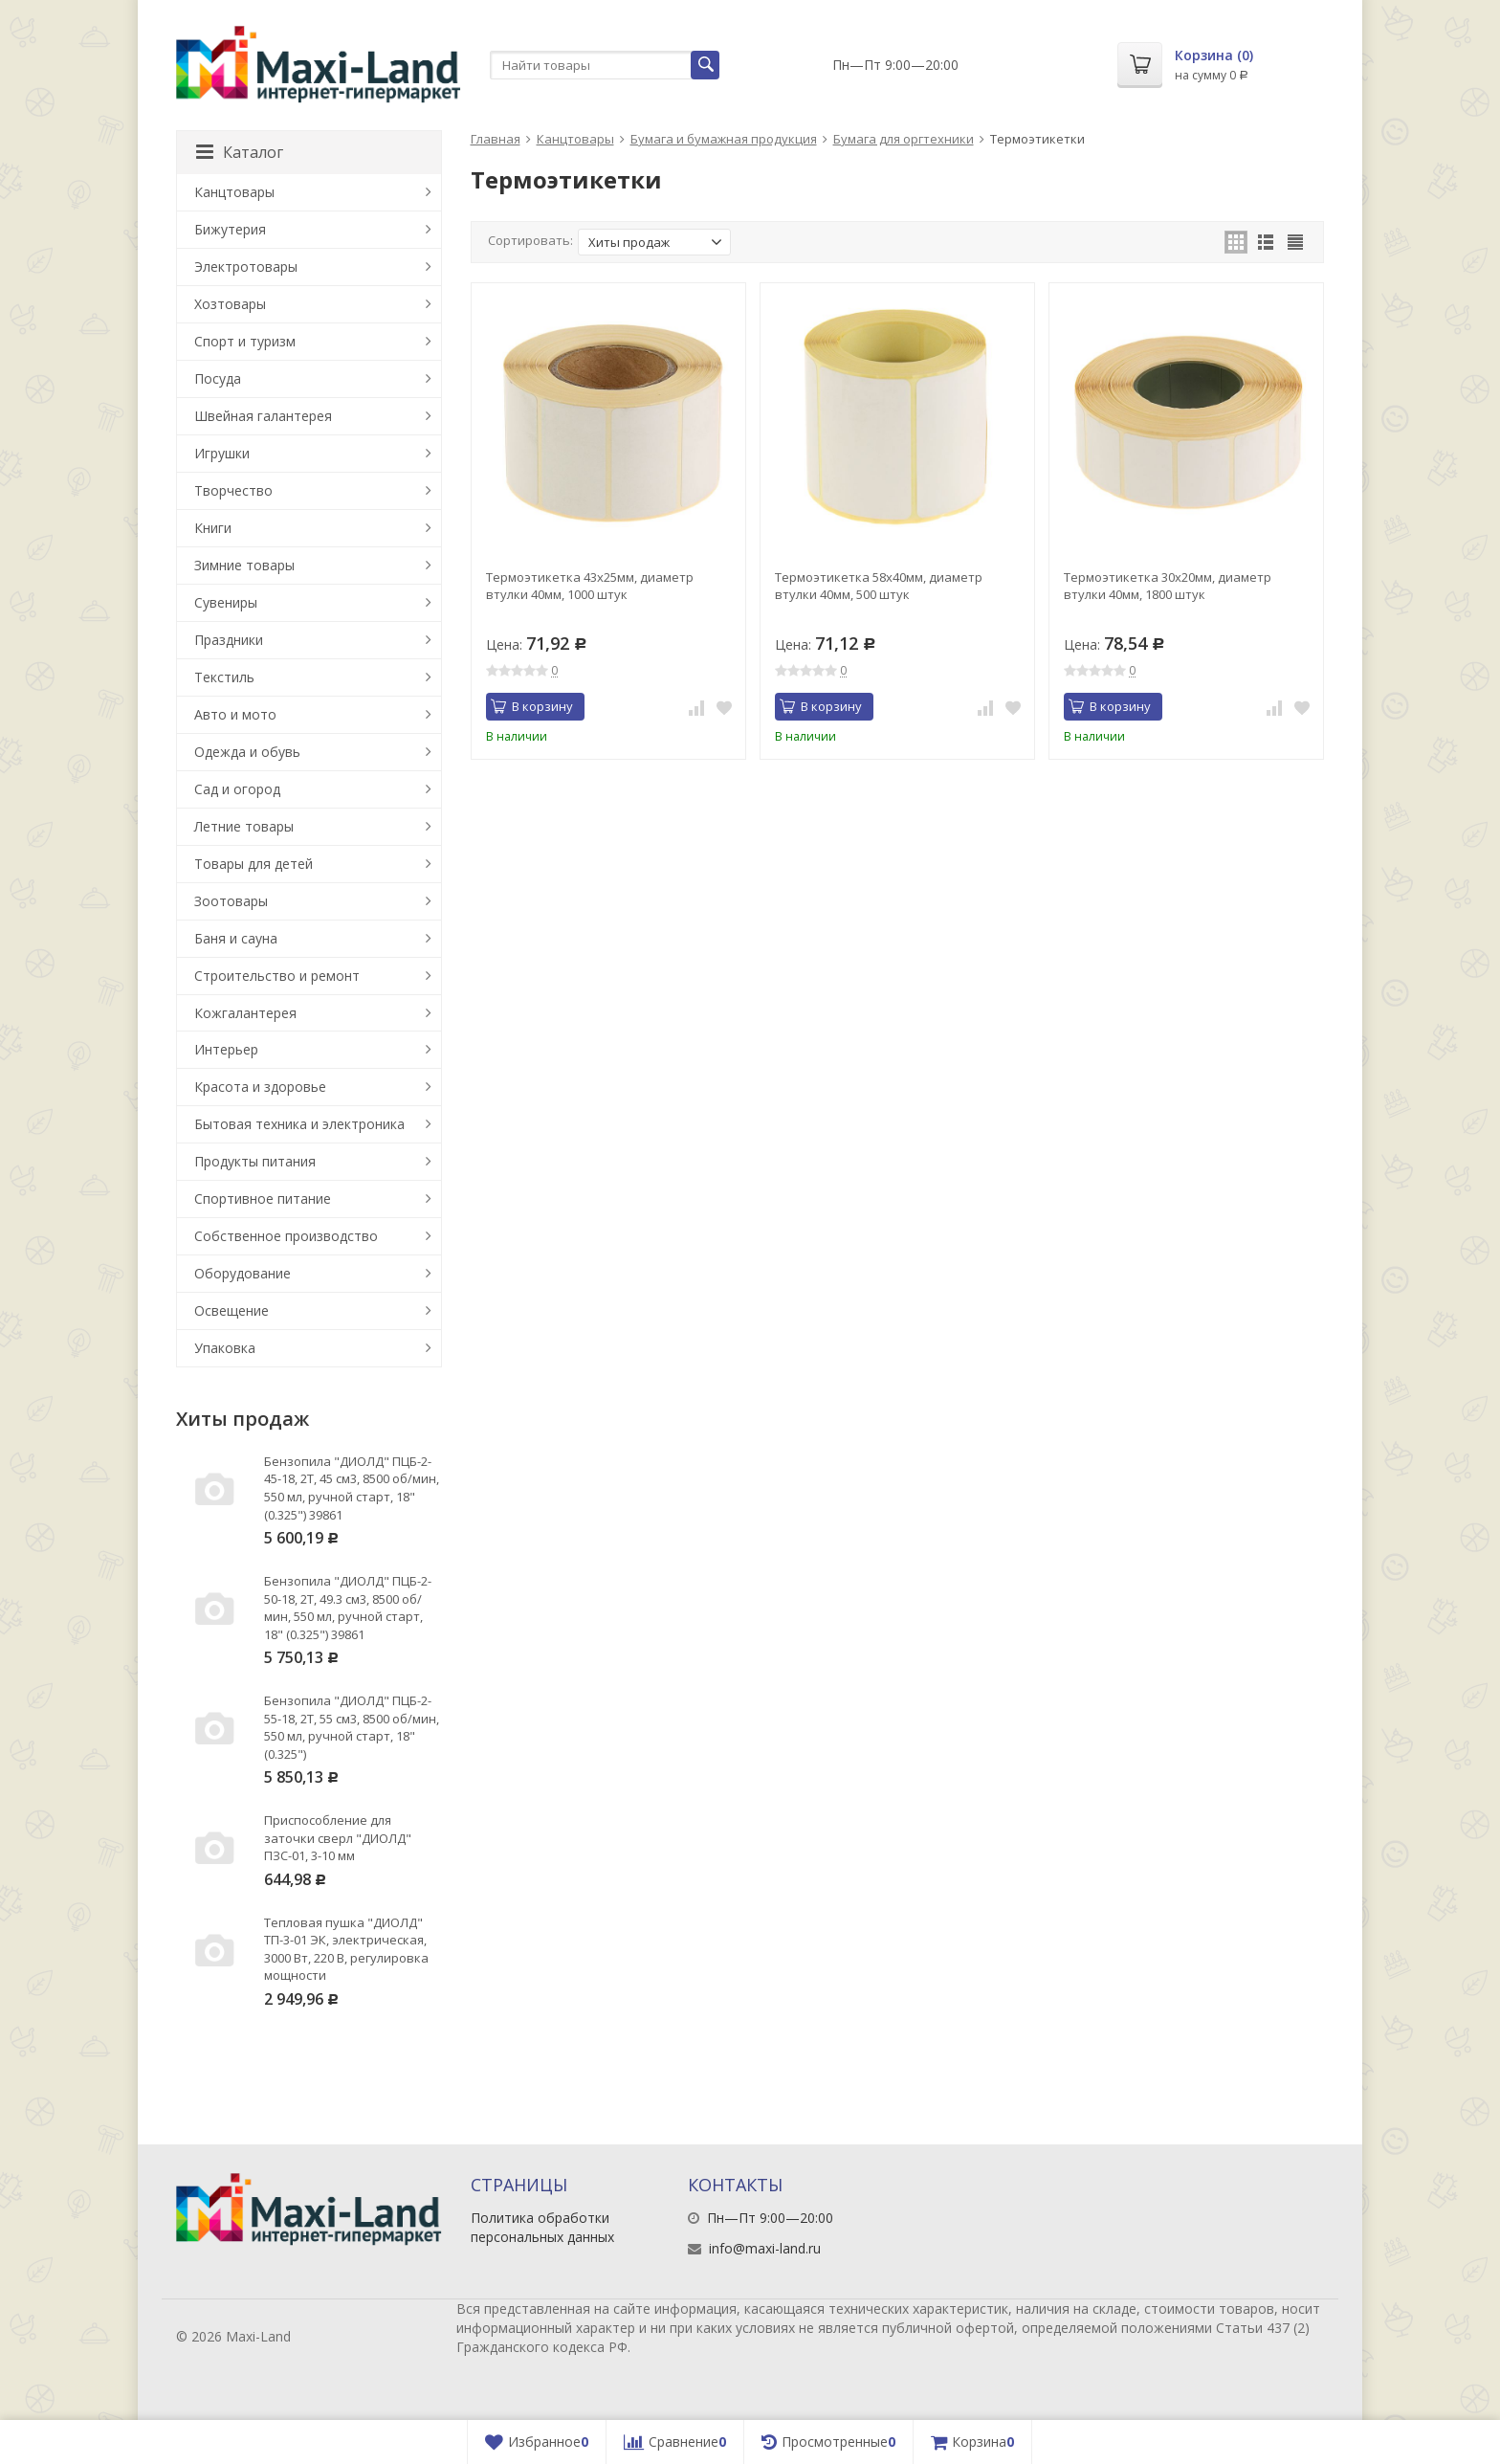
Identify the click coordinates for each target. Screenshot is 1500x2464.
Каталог (239, 152)
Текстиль (224, 677)
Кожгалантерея (245, 1013)
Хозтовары (230, 304)
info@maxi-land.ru (765, 2248)
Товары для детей (253, 864)
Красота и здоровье (260, 1086)
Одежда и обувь (247, 752)
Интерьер (226, 1049)
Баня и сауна (235, 938)
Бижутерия (230, 229)
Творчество (233, 490)
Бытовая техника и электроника (299, 1124)
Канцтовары (575, 138)
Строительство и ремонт (277, 975)
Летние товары (244, 826)
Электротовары (246, 266)
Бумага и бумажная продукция (723, 138)
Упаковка (224, 1348)
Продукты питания (255, 1161)
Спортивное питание (262, 1198)
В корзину (532, 706)
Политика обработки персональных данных (542, 2227)
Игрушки (222, 453)
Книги (213, 528)
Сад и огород (237, 789)
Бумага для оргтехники (903, 138)
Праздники (228, 640)
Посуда (217, 378)
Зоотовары (231, 901)
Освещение (231, 1310)
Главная (495, 138)
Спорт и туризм (245, 341)
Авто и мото (235, 714)
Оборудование (242, 1273)
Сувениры (225, 602)
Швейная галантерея (263, 416)
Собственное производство (286, 1236)
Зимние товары (244, 565)
